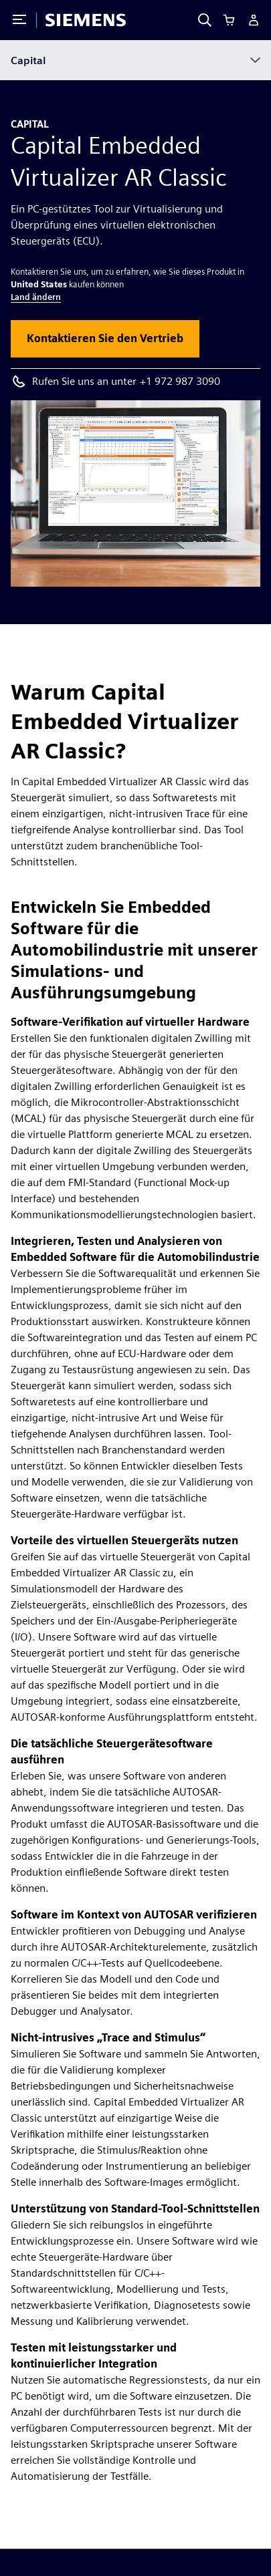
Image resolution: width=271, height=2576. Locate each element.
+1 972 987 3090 (180, 381)
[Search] (205, 20)
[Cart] (229, 20)
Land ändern (36, 297)
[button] (105, 338)
